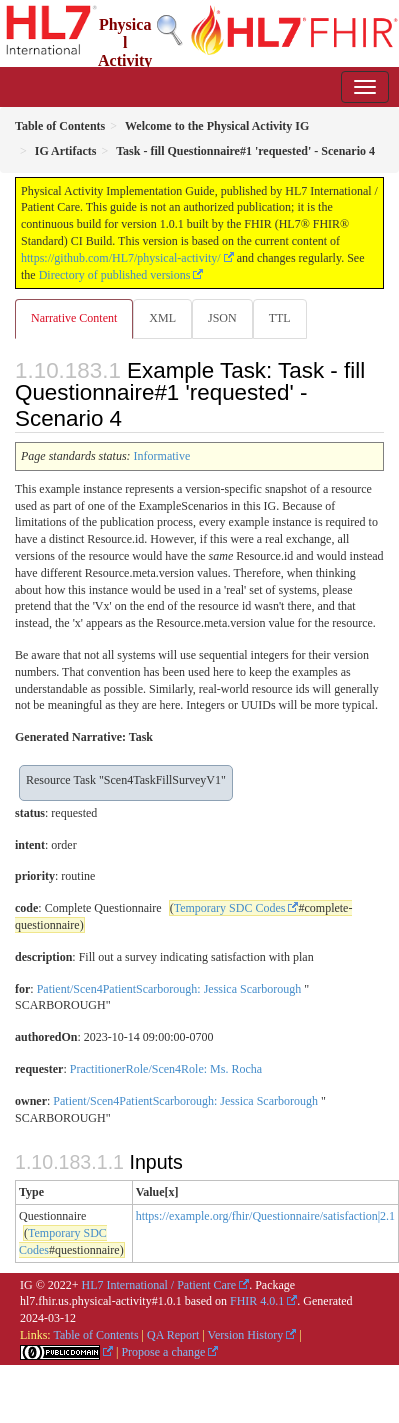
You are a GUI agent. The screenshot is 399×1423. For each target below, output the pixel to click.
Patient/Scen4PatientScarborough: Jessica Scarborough (169, 989)
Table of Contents (95, 1335)
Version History (246, 1335)
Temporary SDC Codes (230, 908)
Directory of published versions (115, 275)
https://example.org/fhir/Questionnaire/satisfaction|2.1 (265, 1216)
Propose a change (163, 1352)
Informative (162, 456)
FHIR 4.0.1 (257, 1301)
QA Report (173, 1335)
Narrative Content (74, 318)
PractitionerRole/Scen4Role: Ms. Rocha (166, 1069)
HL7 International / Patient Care (159, 1285)
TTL (280, 318)
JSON (222, 318)
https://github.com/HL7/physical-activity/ (121, 258)
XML (162, 318)
